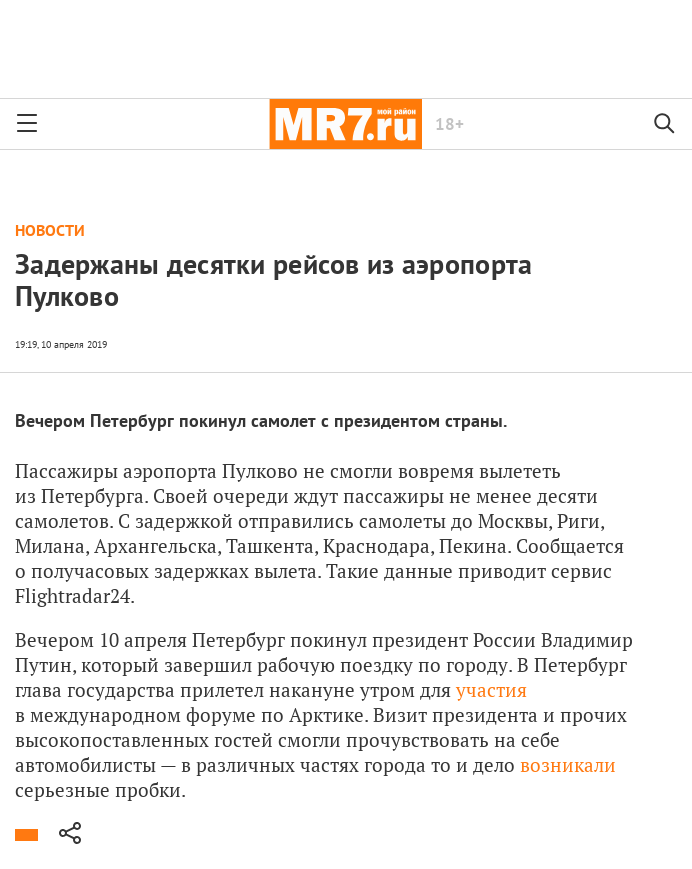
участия (491, 689)
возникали (568, 764)
